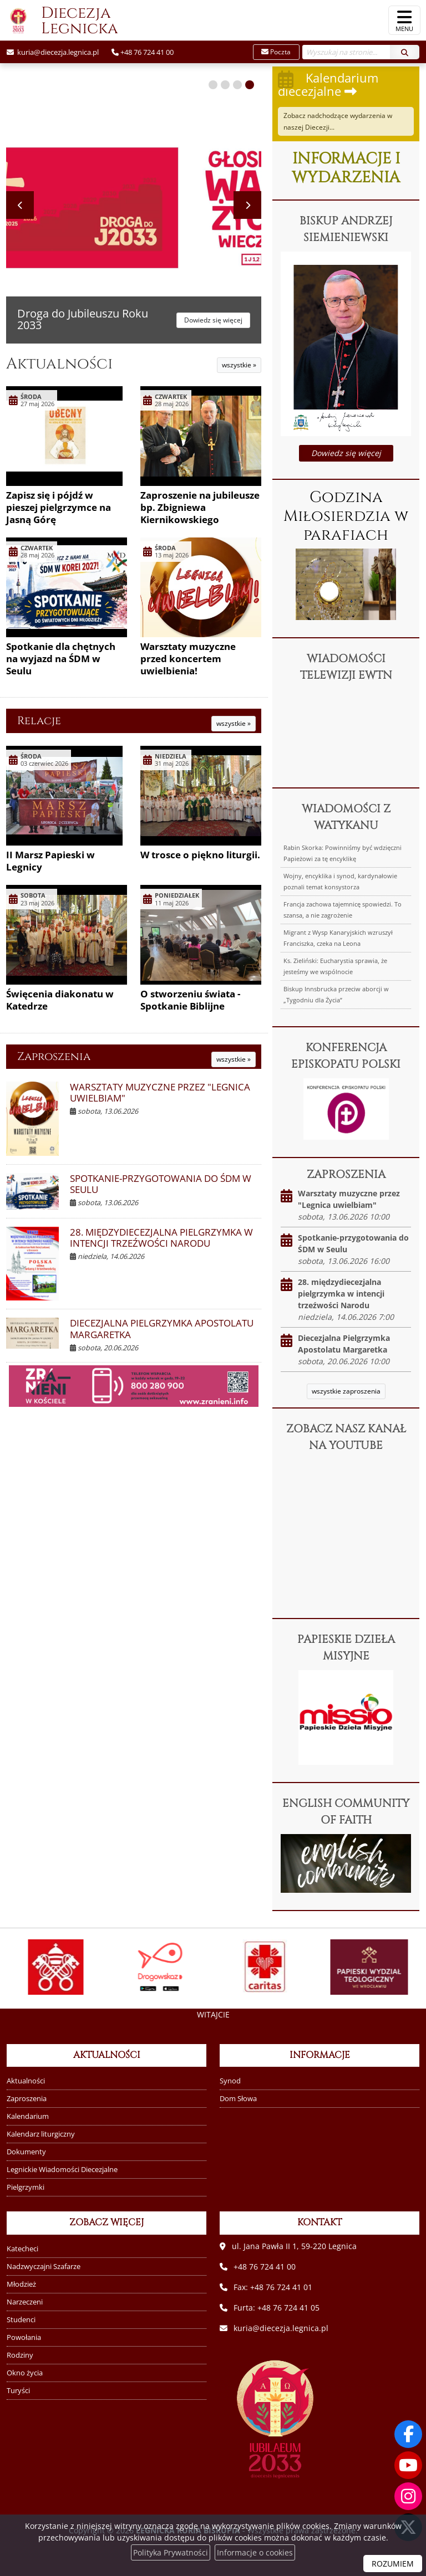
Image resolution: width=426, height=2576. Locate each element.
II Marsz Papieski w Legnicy (50, 860)
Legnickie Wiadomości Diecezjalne (62, 2169)
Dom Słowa (238, 2098)
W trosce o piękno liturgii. (200, 854)
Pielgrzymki (25, 2187)
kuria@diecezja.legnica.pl (57, 52)
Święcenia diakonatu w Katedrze (60, 999)
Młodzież (21, 2284)
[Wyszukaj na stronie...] (346, 52)
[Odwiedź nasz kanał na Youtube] (408, 2465)
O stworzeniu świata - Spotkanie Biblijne (190, 999)
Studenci (21, 2319)
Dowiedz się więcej (346, 453)
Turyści (18, 2390)
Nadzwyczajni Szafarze (43, 2266)
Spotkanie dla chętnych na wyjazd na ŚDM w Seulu (60, 658)
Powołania (24, 2337)
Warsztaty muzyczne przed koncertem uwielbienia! (188, 658)
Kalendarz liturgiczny (41, 2134)
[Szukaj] (404, 52)
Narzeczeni (25, 2302)
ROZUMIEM (393, 2563)
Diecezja (59, 21)
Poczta (276, 52)
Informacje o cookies (255, 2552)
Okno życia (25, 2373)
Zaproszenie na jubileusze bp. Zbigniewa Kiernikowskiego (200, 507)
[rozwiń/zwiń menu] (404, 20)
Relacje (39, 720)
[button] (213, 85)
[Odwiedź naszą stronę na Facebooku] (408, 2434)
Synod (230, 2081)
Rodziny (20, 2355)
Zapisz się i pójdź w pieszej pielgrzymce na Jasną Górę (58, 507)
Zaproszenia (53, 1056)
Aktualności (59, 364)
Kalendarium (28, 2116)
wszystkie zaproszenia (346, 1391)
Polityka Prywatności (170, 2552)
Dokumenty (26, 2152)
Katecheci (22, 2249)
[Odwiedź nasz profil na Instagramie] (408, 2496)
